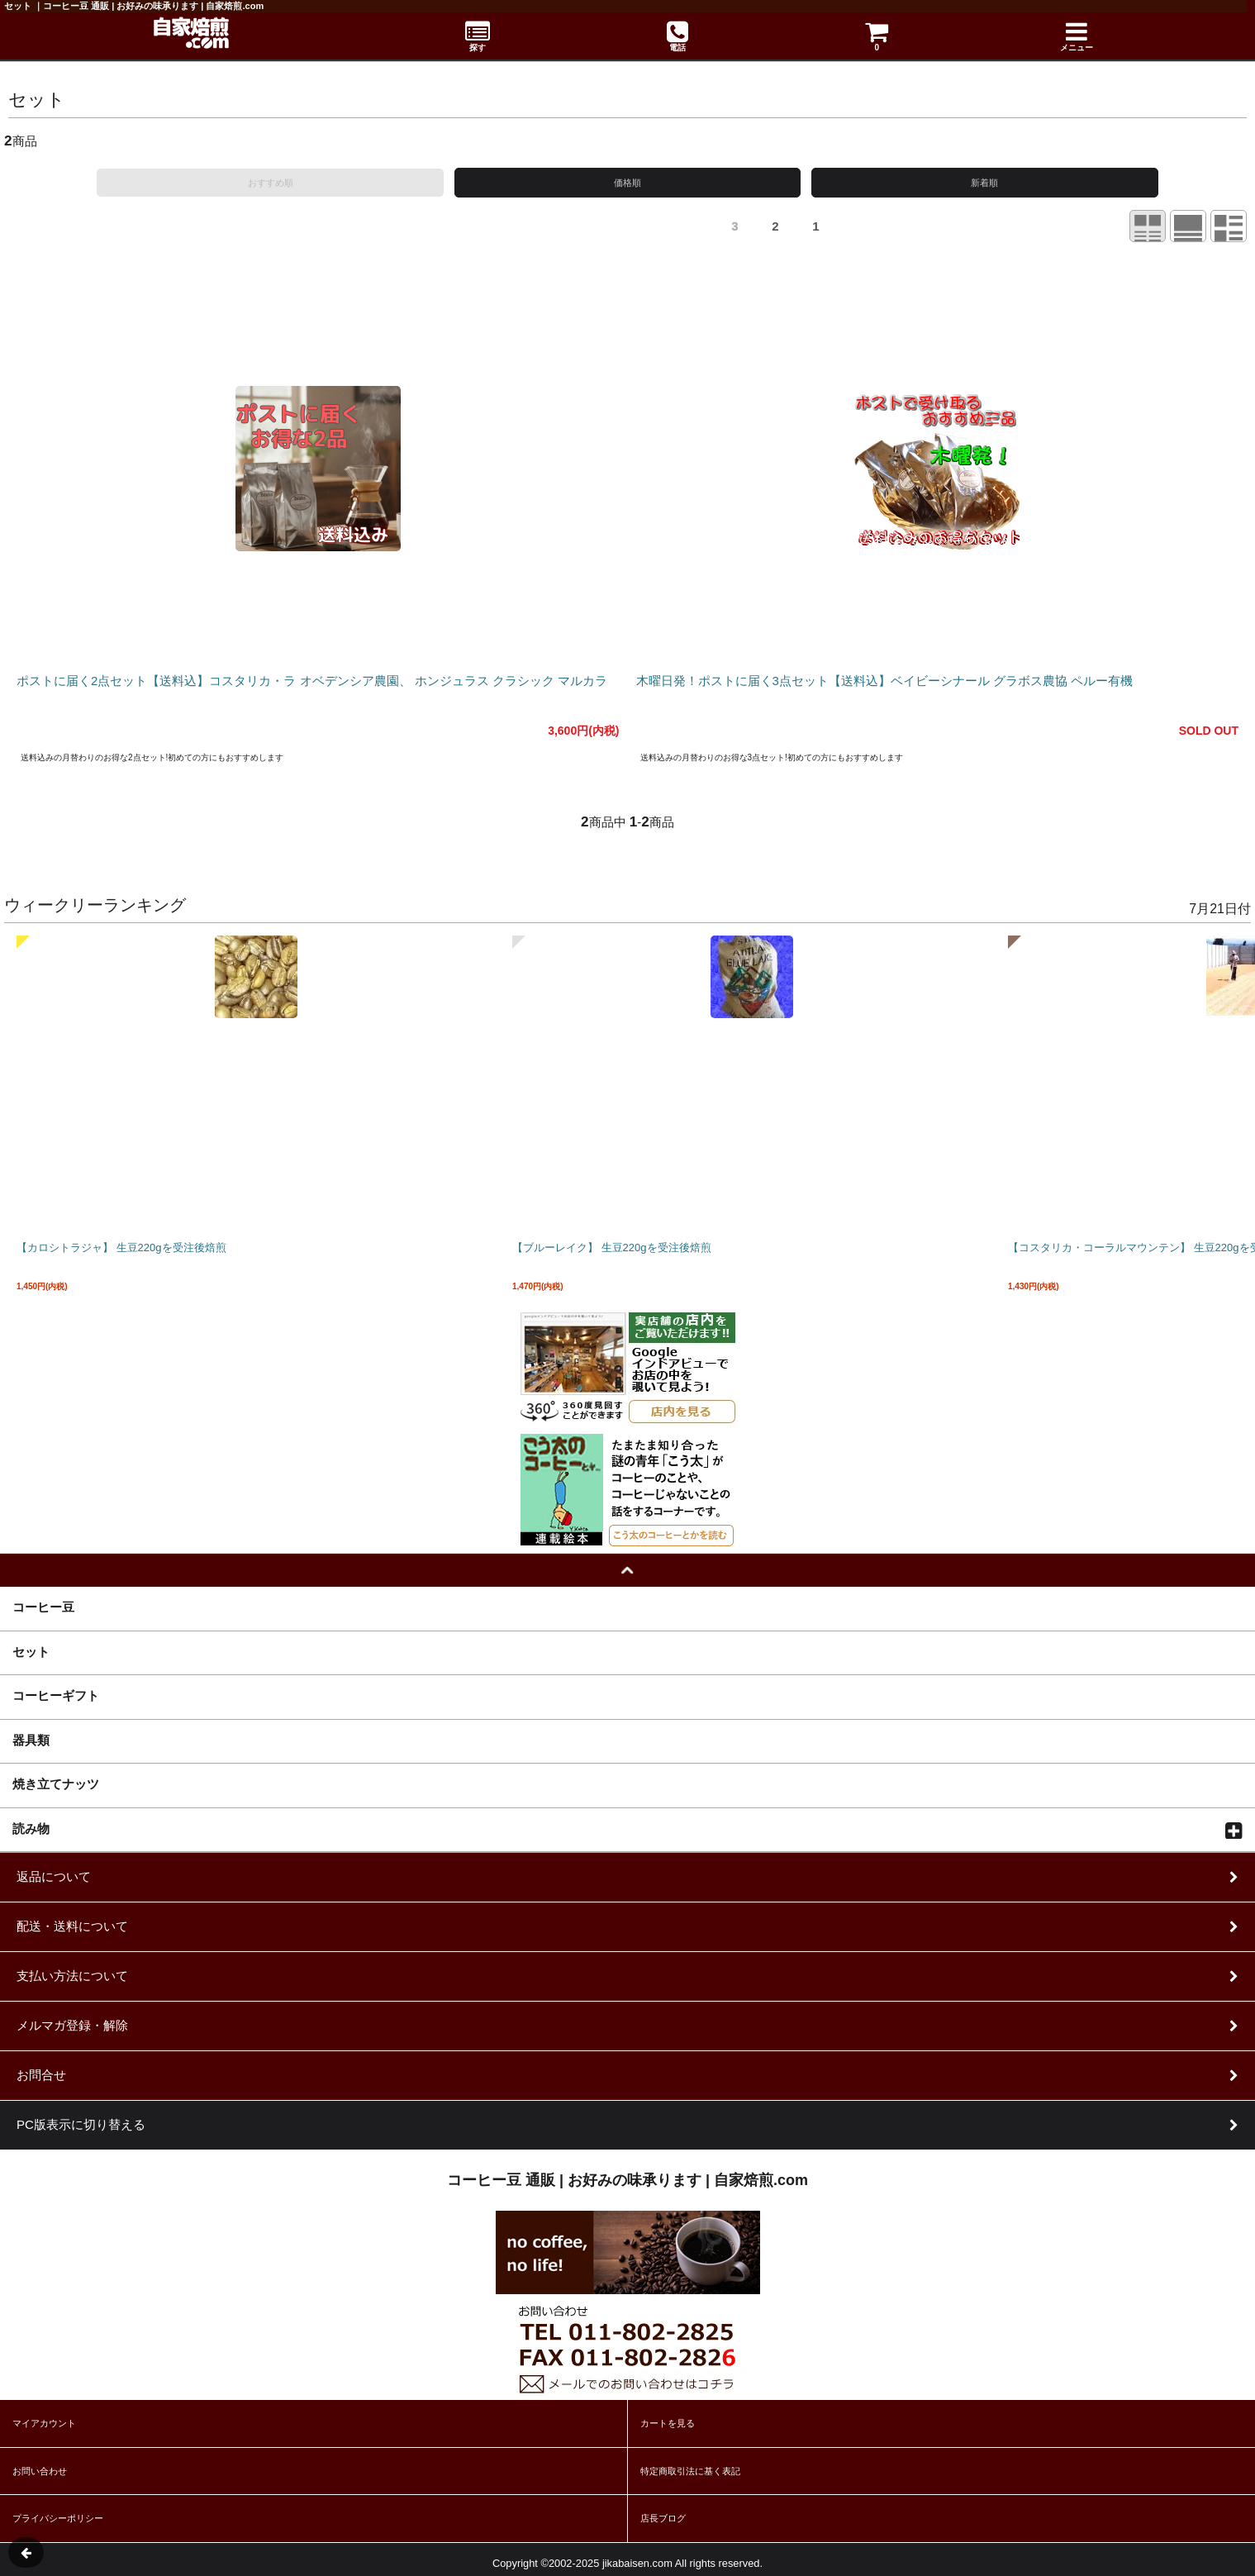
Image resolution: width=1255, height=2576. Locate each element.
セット (31, 1651)
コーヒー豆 (43, 1606)
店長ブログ (663, 2518)
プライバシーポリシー (57, 2518)
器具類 (31, 1739)
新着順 (984, 183)
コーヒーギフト (55, 1695)
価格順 (627, 183)
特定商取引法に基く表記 (690, 2471)
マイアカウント (44, 2423)
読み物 (31, 1828)
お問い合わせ (39, 2471)
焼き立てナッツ (55, 1783)
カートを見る (667, 2423)
